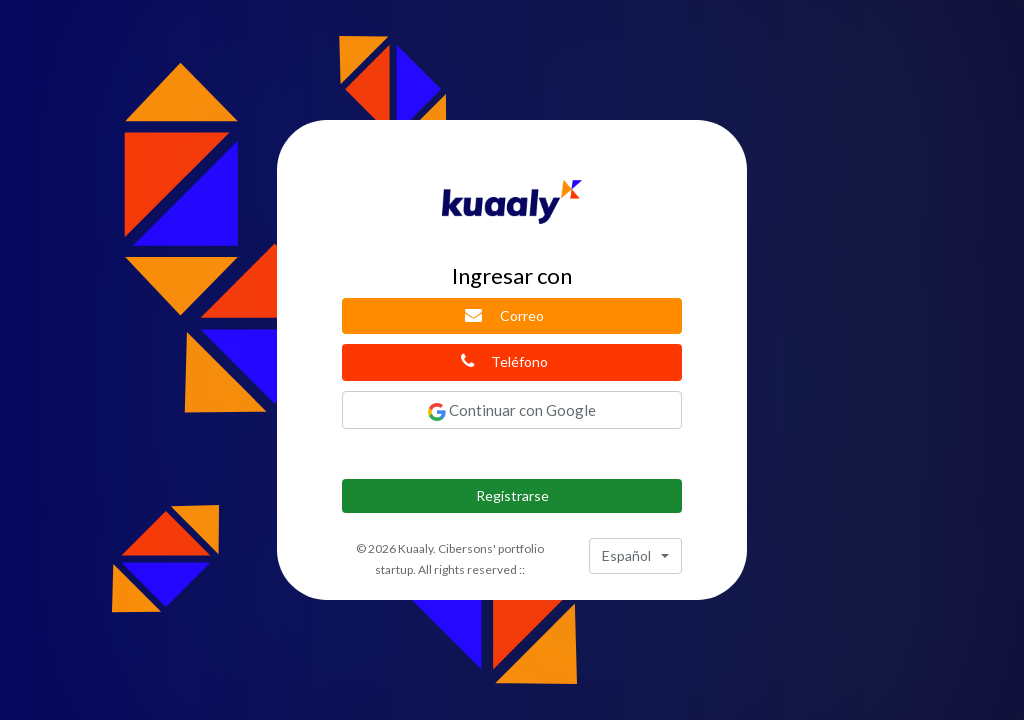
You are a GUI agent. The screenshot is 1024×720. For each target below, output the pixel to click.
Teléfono (505, 361)
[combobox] (635, 556)
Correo (504, 315)
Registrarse (512, 495)
